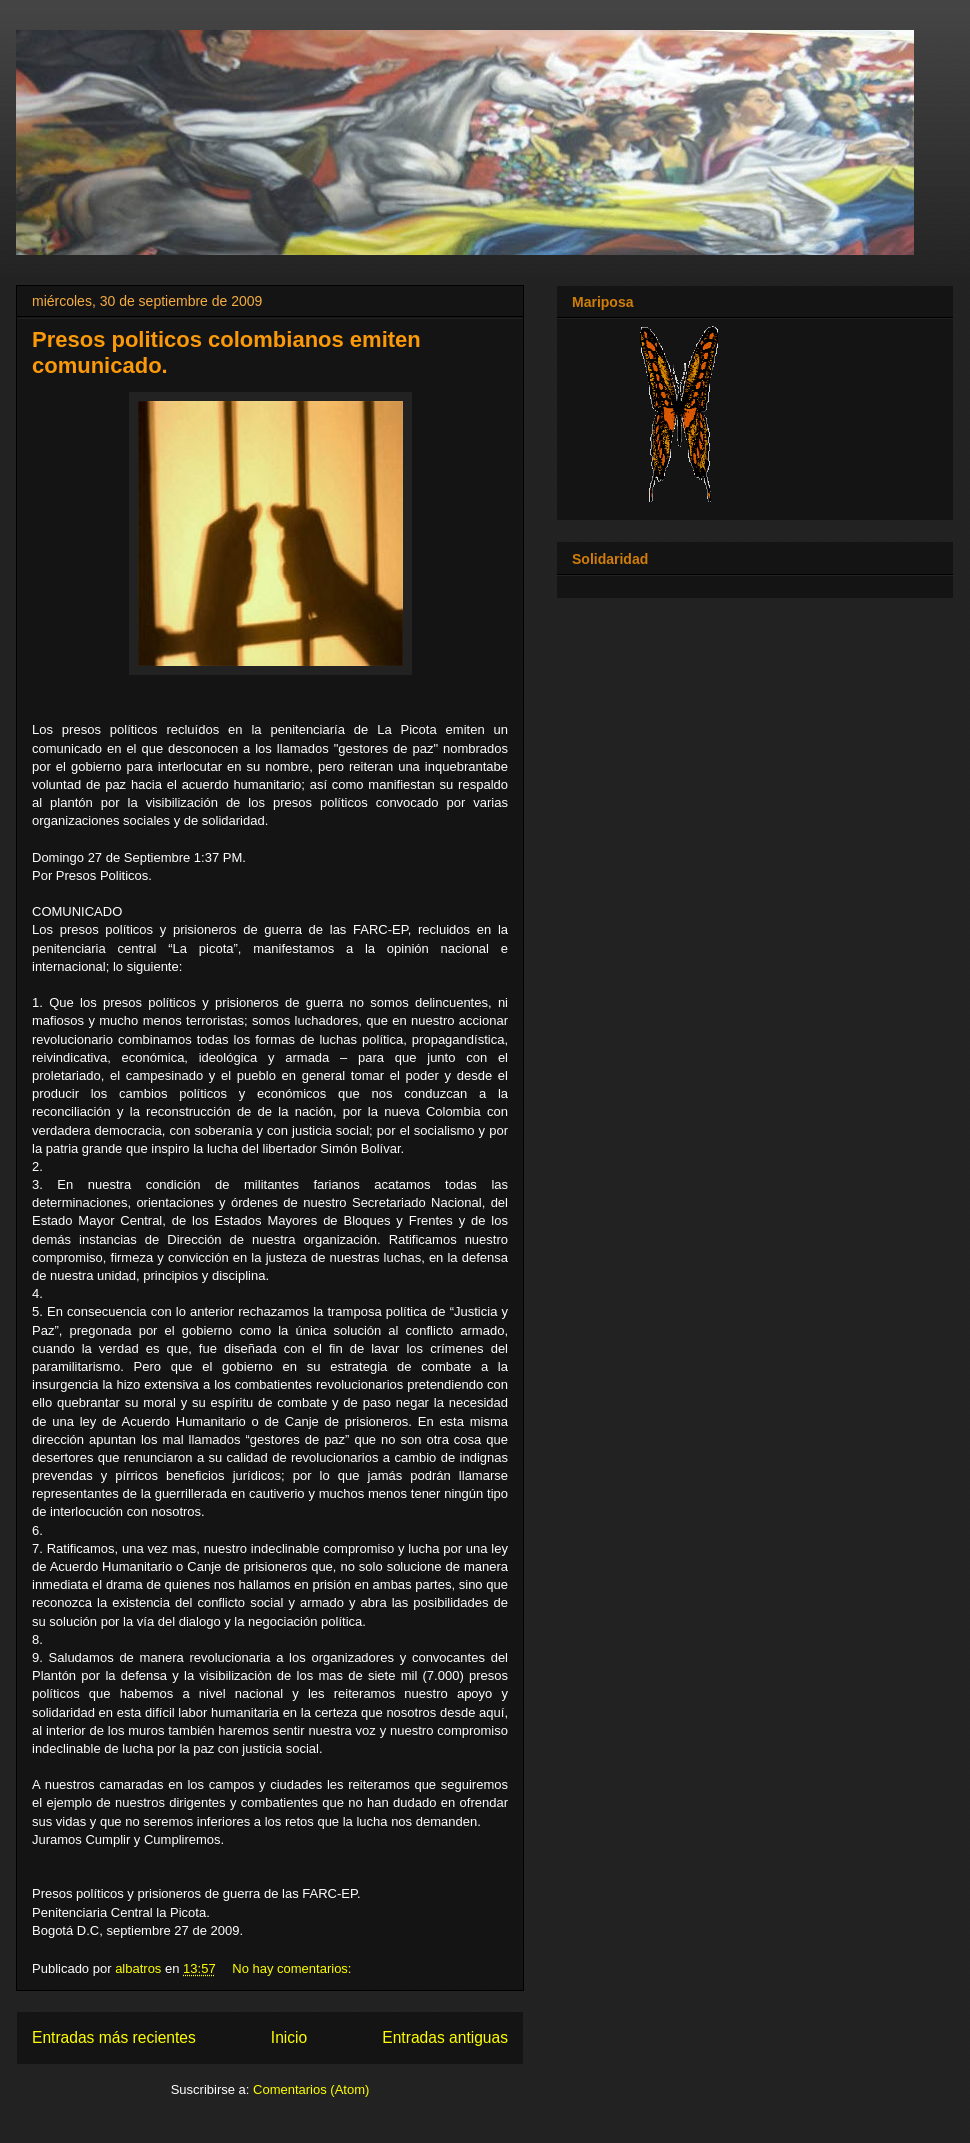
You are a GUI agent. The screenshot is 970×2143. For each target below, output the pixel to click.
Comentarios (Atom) (311, 2089)
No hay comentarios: (293, 1968)
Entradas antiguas (445, 2037)
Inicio (289, 2037)
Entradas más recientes (114, 2037)
